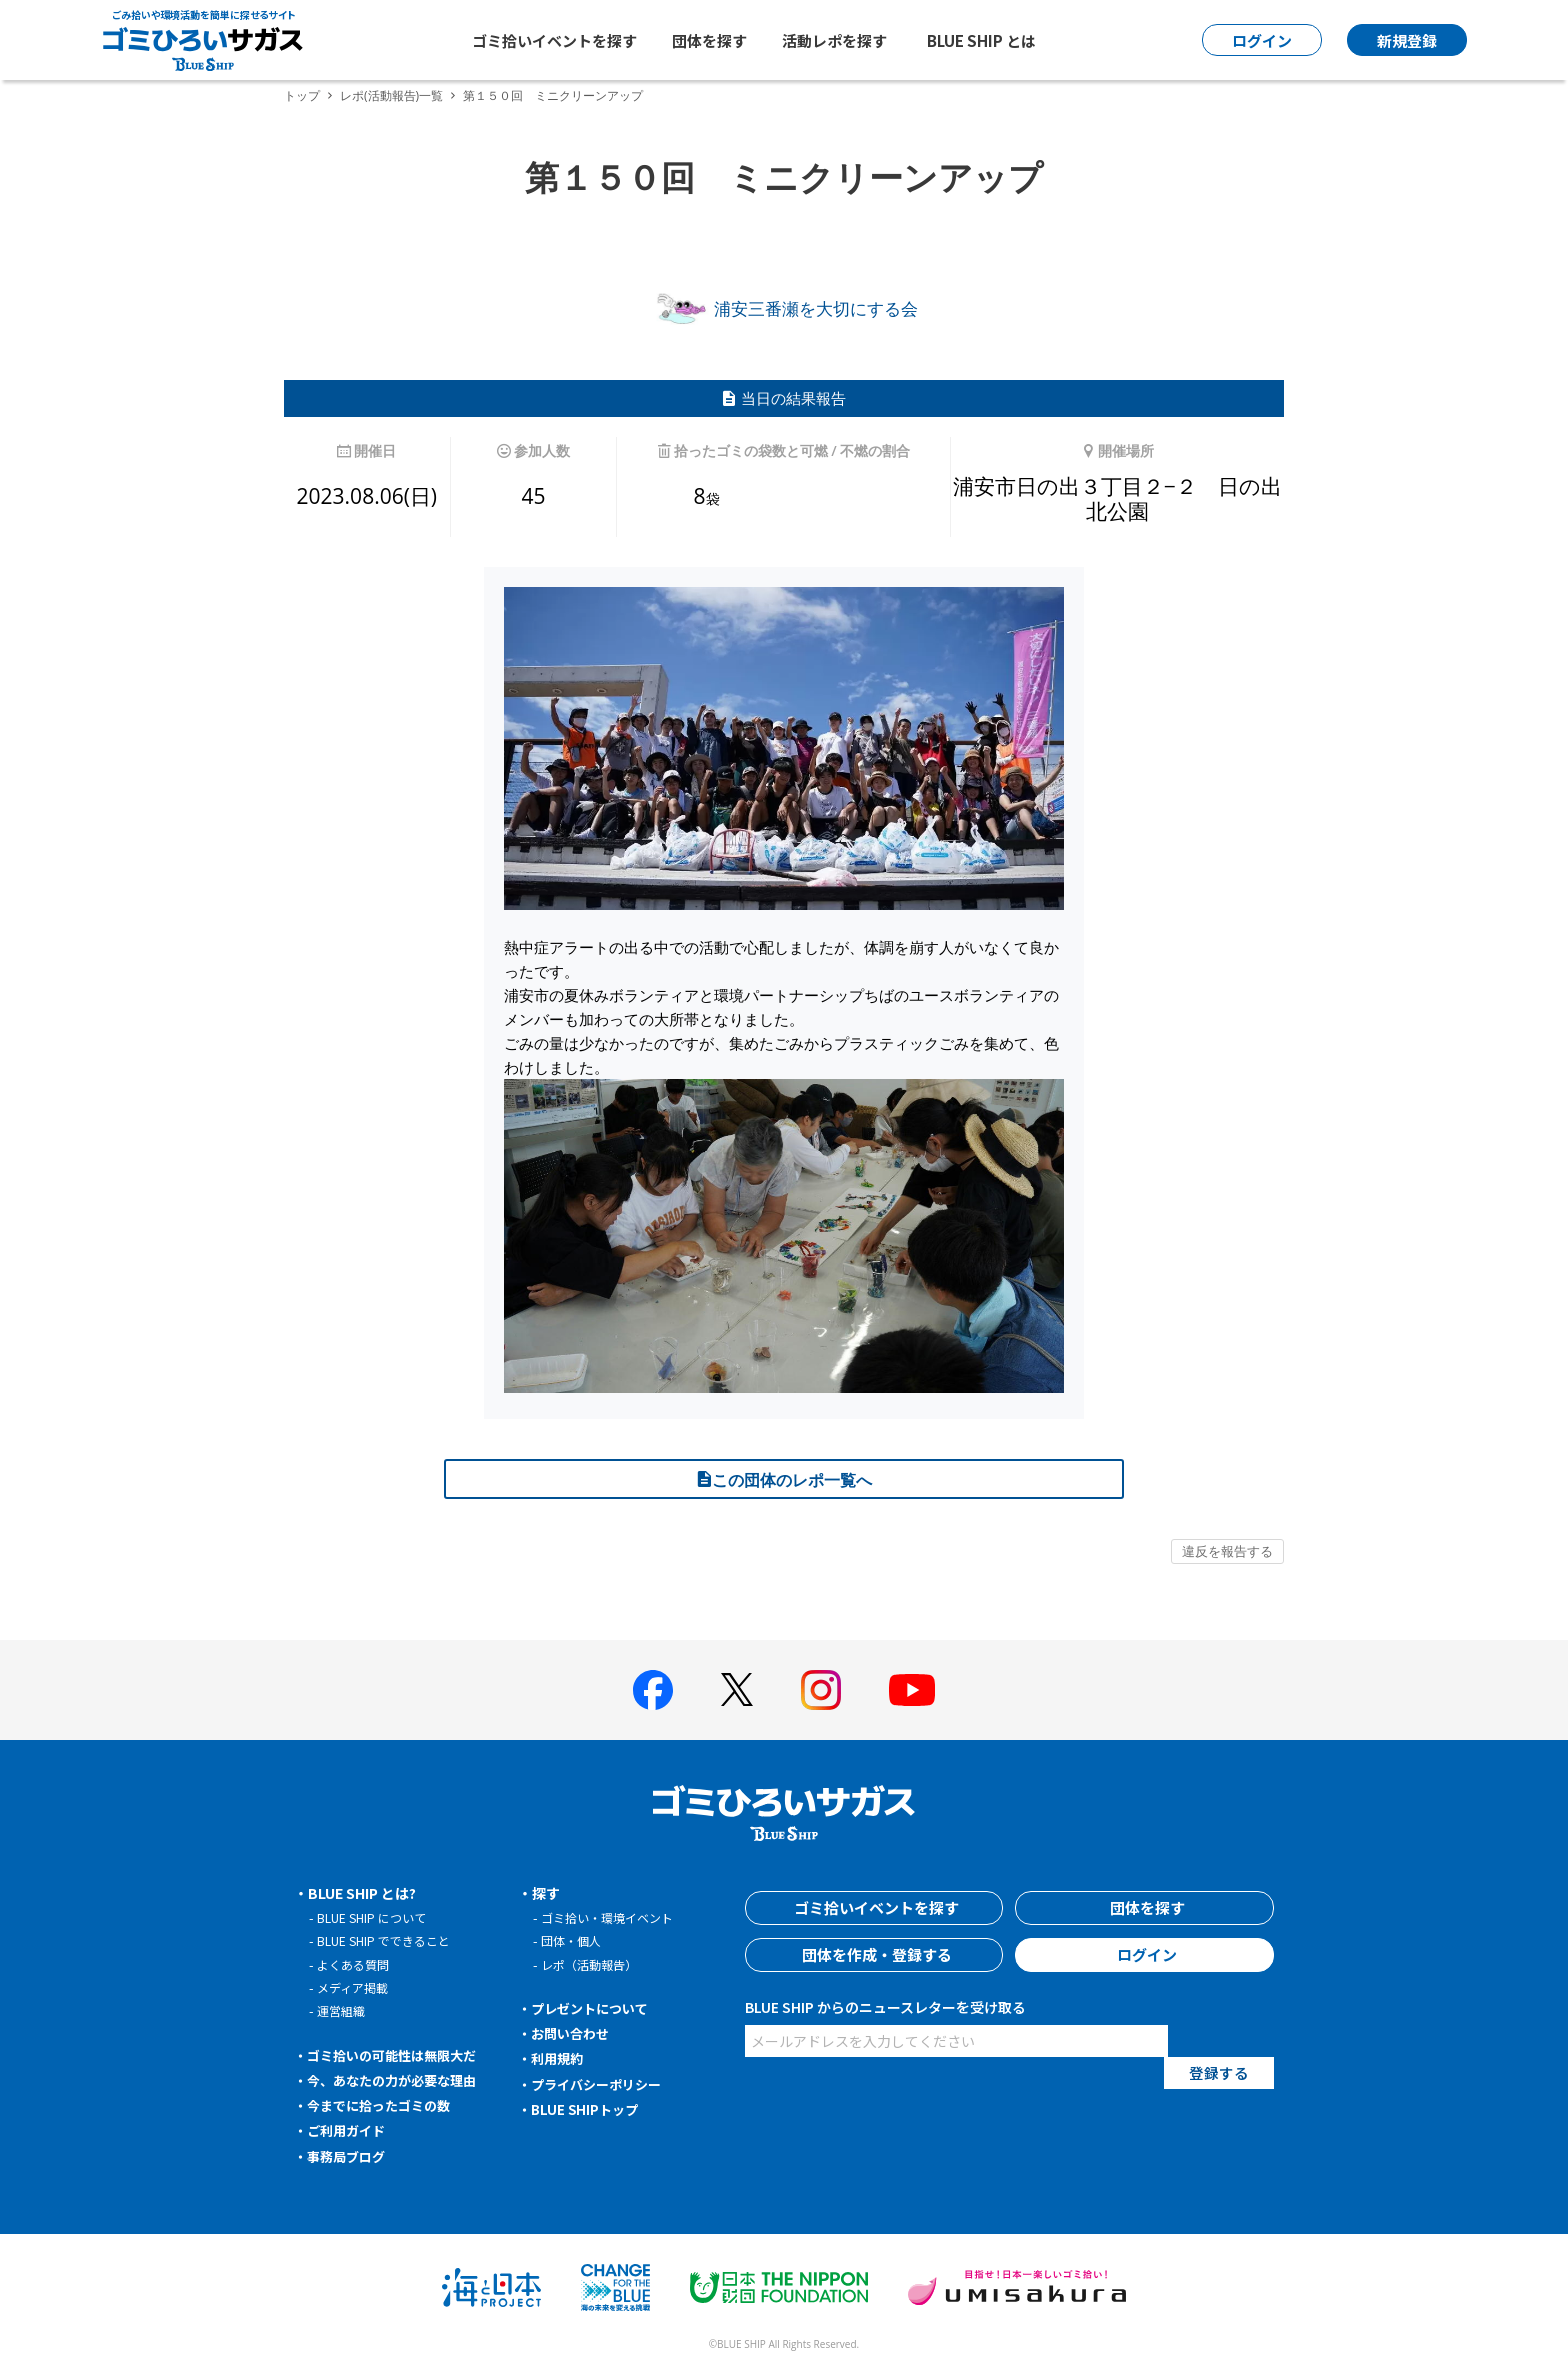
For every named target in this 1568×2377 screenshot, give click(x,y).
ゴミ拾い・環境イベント (612, 1917)
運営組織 (343, 2010)
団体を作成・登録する (874, 1955)
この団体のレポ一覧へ (784, 1480)
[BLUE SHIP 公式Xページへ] (737, 1689)
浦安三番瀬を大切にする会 (784, 308)
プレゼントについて (595, 2008)
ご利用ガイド (350, 2130)
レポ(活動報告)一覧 (391, 95)
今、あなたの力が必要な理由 (399, 2080)
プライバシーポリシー (602, 2084)
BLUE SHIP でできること (388, 1940)
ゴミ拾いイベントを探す (554, 40)
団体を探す (709, 40)
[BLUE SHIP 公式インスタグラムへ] (821, 1690)
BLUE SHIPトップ (588, 2109)
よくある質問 (356, 1964)
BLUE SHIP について (375, 1917)
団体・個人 (573, 1940)
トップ (302, 95)
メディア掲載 (355, 1987)
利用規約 (560, 2058)
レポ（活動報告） (593, 1964)
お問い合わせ (574, 2033)
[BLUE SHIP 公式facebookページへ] (653, 1690)
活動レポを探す (834, 40)
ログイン (1145, 1955)
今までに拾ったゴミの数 (385, 2105)
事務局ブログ (350, 2156)
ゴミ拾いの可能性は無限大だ (399, 2055)
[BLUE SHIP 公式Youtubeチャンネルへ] (912, 1690)
